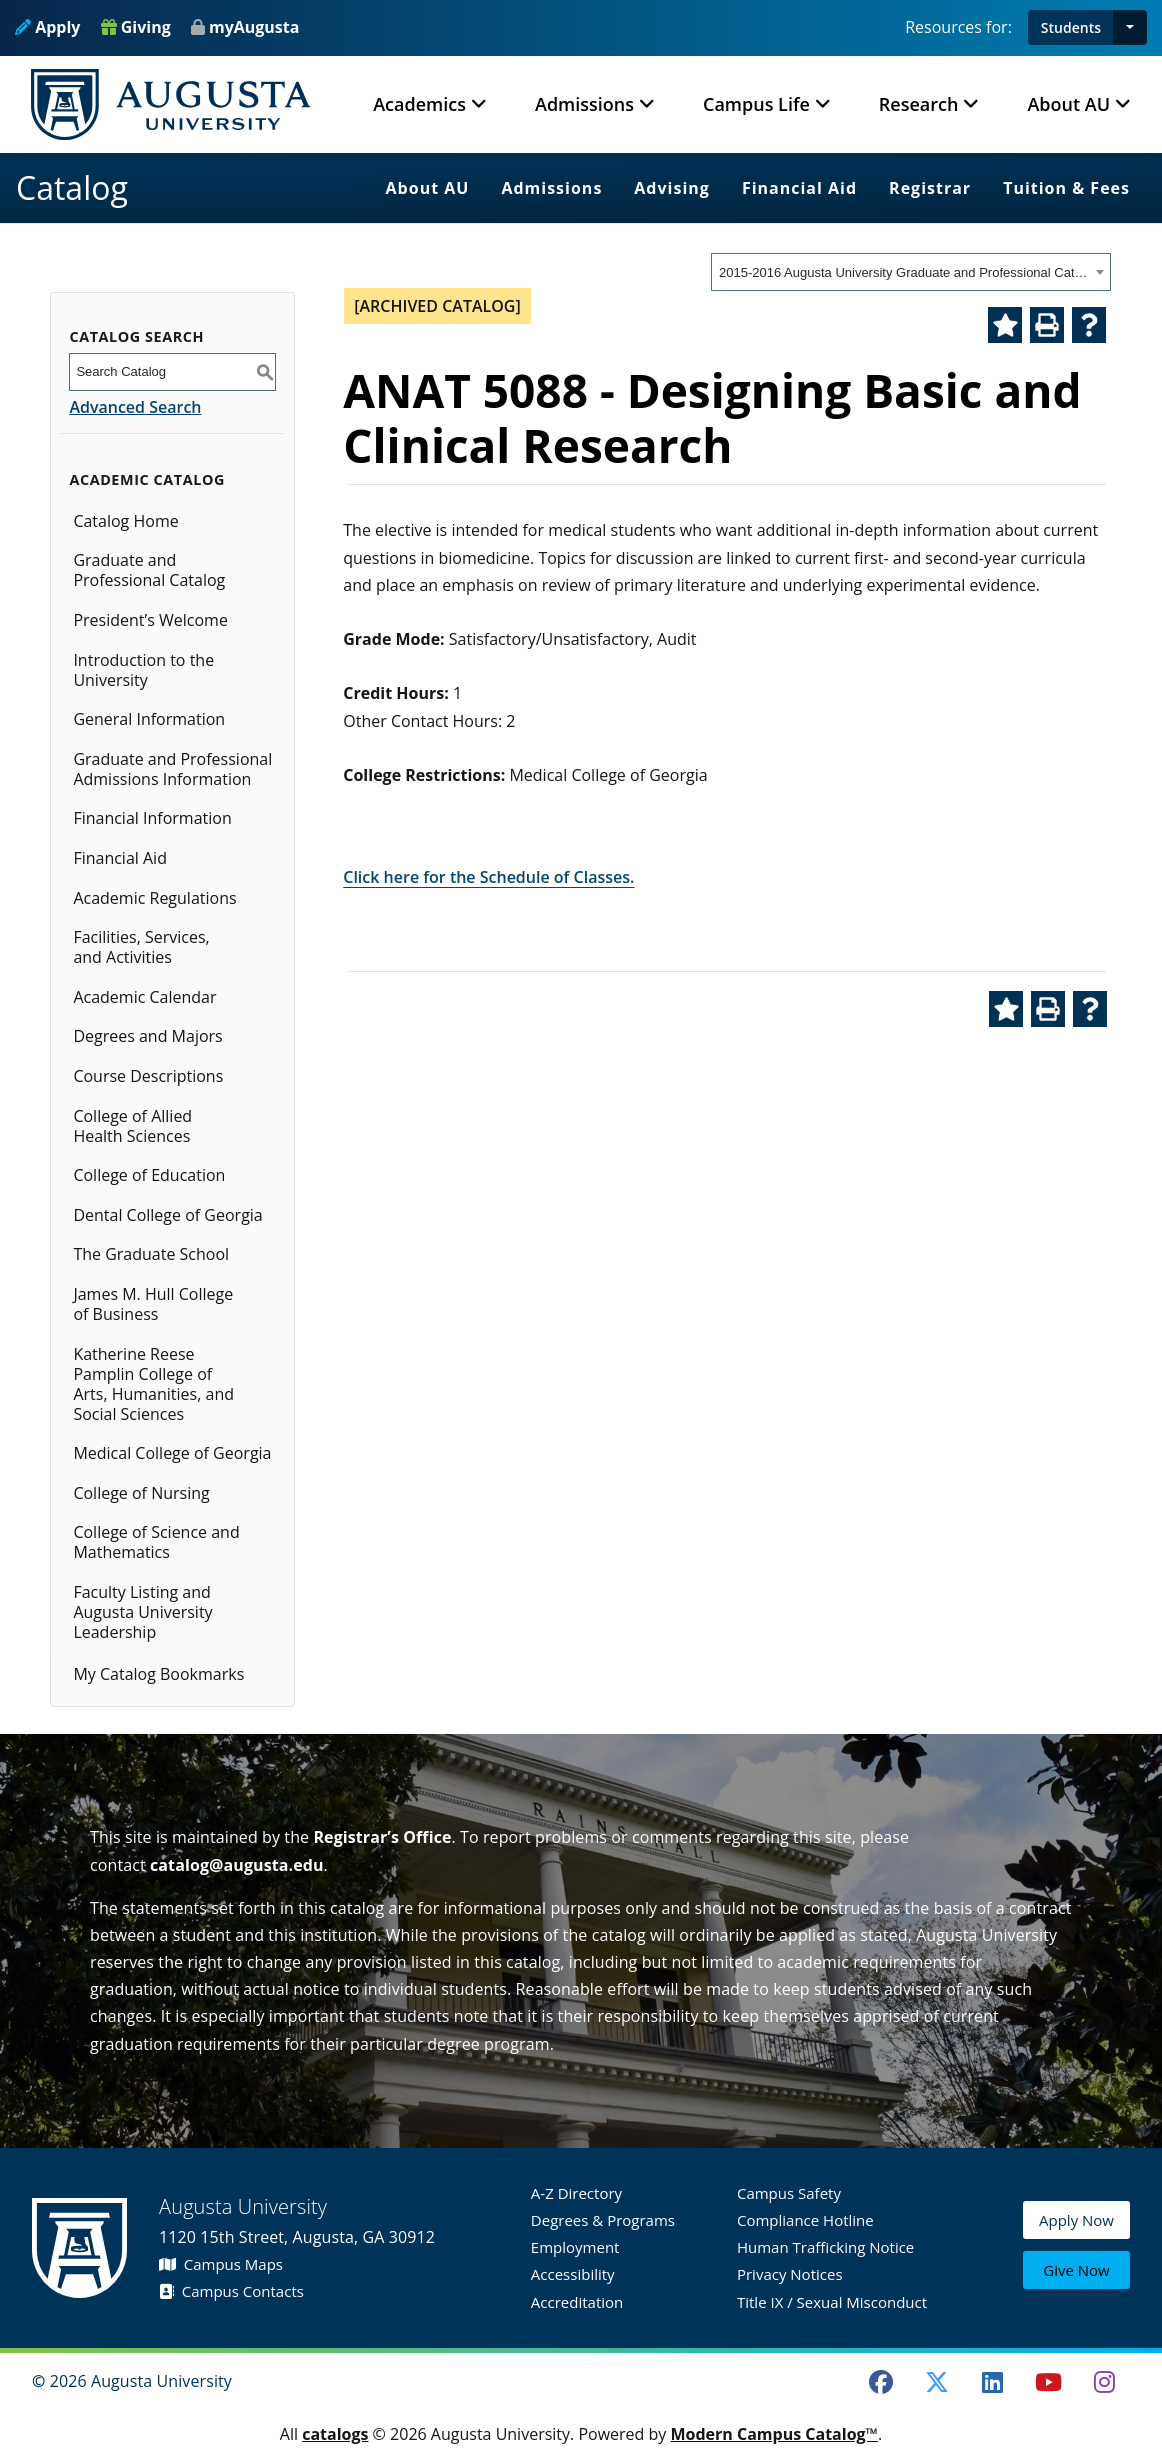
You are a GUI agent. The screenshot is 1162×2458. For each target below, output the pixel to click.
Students (1071, 27)
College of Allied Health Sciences (132, 1126)
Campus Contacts (231, 2291)
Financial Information (152, 818)
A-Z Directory (576, 2193)
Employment (575, 2247)
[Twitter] (937, 2382)
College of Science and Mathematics (156, 1542)
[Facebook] (881, 2382)
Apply (47, 27)
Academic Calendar (144, 997)
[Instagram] (1104, 2382)
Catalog (72, 187)
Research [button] (919, 104)
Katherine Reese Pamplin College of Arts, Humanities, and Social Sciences (153, 1384)
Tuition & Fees (1066, 188)
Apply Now (1076, 2224)
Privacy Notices (790, 2274)
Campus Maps (221, 2264)
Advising (672, 188)
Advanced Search (135, 407)
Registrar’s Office (382, 1837)
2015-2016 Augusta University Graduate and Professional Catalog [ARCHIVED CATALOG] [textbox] (904, 272)
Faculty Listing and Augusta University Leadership (142, 1612)
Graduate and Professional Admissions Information (172, 769)
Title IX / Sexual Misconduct (832, 2302)
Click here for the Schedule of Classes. (488, 877)
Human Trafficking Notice (825, 2247)
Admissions (551, 188)
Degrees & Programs (603, 2220)
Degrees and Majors (147, 1036)
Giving (136, 27)
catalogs (335, 2434)
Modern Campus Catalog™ (774, 2434)
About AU (428, 188)
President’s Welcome (150, 620)
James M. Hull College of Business (153, 1304)
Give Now (1076, 2271)
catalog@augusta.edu (237, 1865)
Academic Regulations (154, 898)
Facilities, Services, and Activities (141, 947)
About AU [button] (1068, 104)
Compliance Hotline (805, 2220)
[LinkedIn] (993, 2382)
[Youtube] (1049, 2382)
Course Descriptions (148, 1076)
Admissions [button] (584, 104)
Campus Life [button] (756, 104)
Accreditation (577, 2302)
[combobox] (911, 272)
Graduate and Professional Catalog (149, 570)
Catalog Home (125, 521)
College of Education (149, 1175)
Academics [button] (419, 104)
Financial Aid (799, 188)
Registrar (930, 188)
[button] (1130, 27)
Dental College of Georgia (167, 1215)
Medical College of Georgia (172, 1453)
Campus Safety (789, 2193)
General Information (149, 719)
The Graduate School (151, 1254)
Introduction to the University (143, 670)
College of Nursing (141, 1493)
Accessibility (573, 2274)
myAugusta (254, 27)
